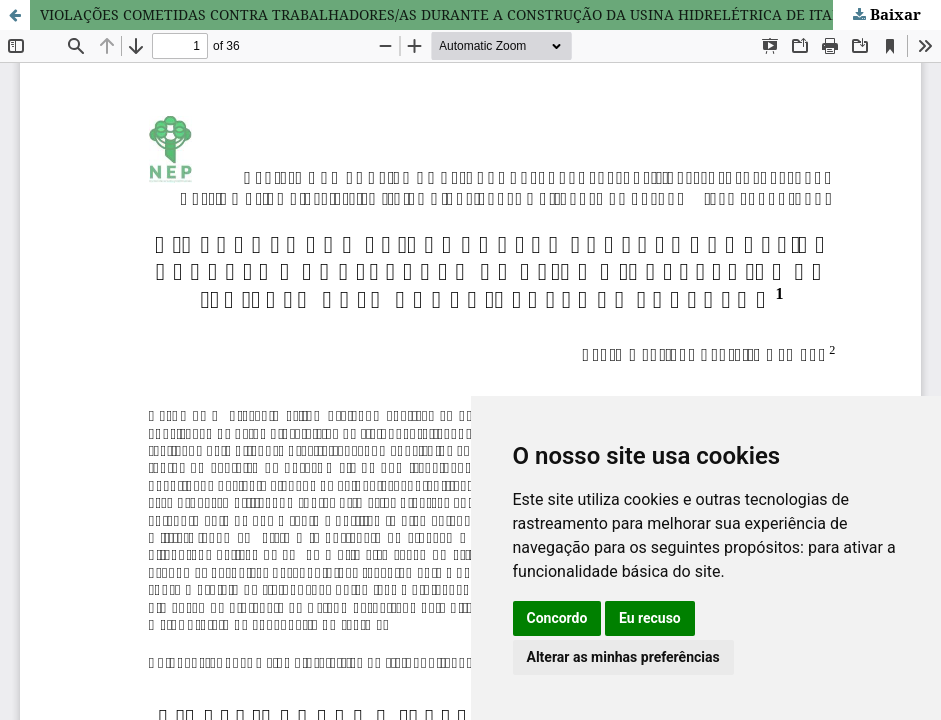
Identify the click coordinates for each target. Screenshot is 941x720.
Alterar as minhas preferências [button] (623, 657)
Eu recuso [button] (650, 618)
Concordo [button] (557, 618)
